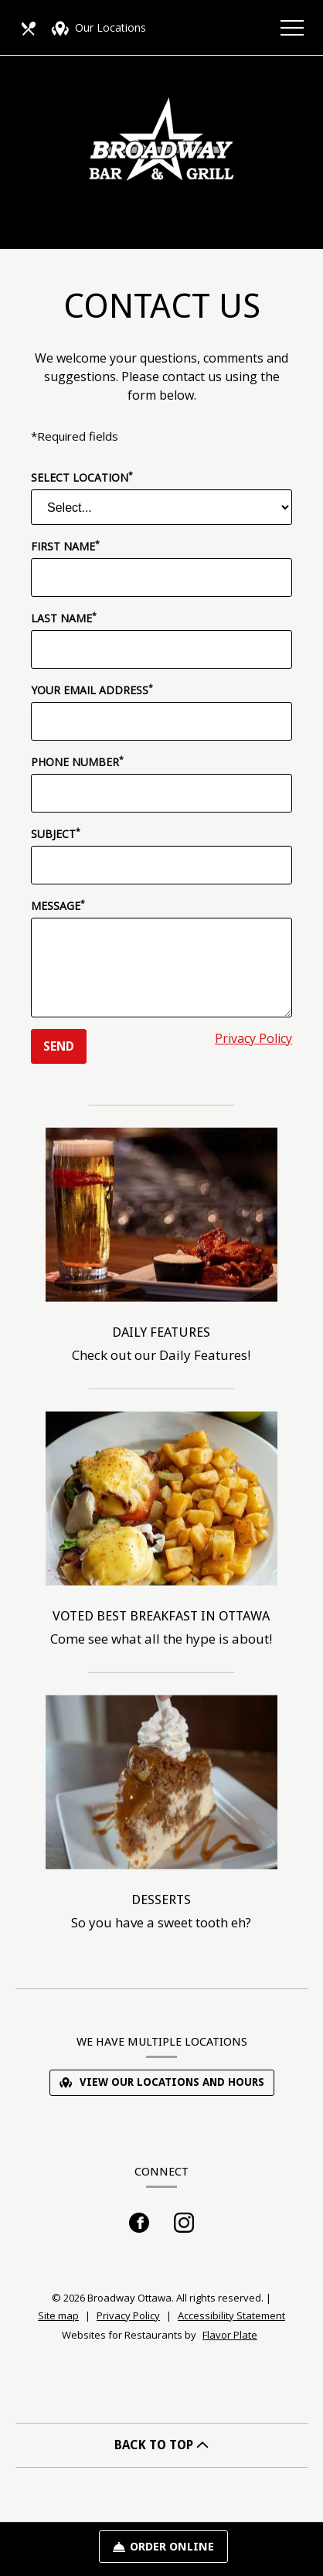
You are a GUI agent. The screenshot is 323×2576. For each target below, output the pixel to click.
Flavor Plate (229, 2335)
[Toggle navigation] (292, 27)
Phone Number (77, 761)
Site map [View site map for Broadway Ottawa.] (58, 2315)
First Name (65, 546)
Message (58, 905)
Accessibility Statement (231, 2315)
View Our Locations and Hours (162, 2082)
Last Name (64, 617)
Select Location (82, 477)
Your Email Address (92, 689)
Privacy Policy (253, 1038)
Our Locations (99, 28)
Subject (55, 833)
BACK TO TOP (161, 2445)
